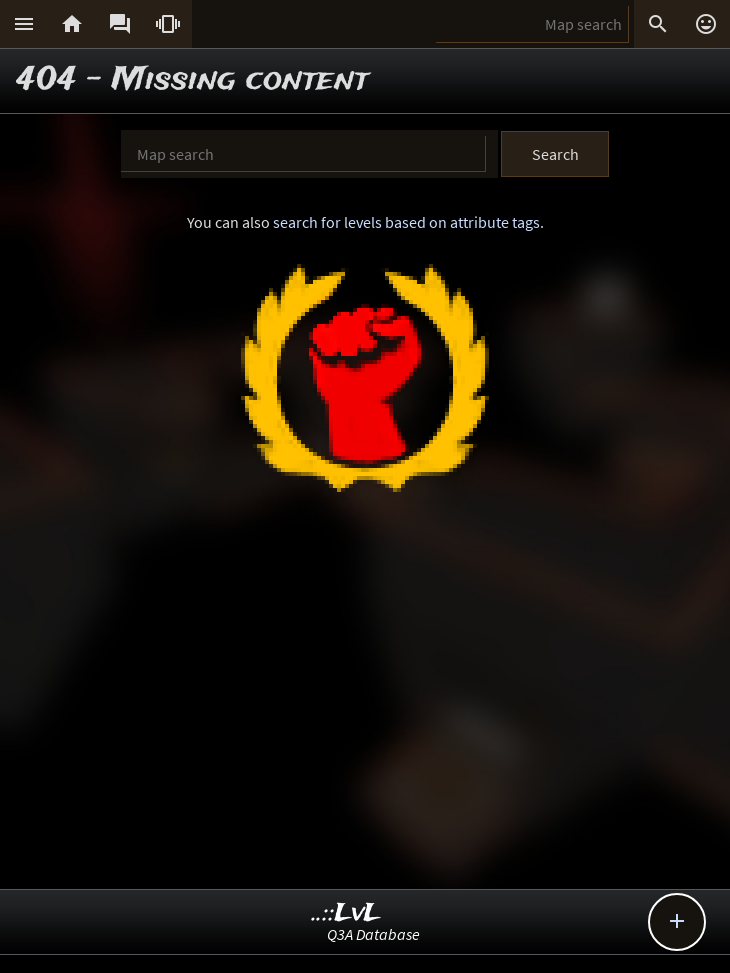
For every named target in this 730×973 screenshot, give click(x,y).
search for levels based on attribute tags (406, 222)
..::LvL (346, 913)
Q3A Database (373, 934)
